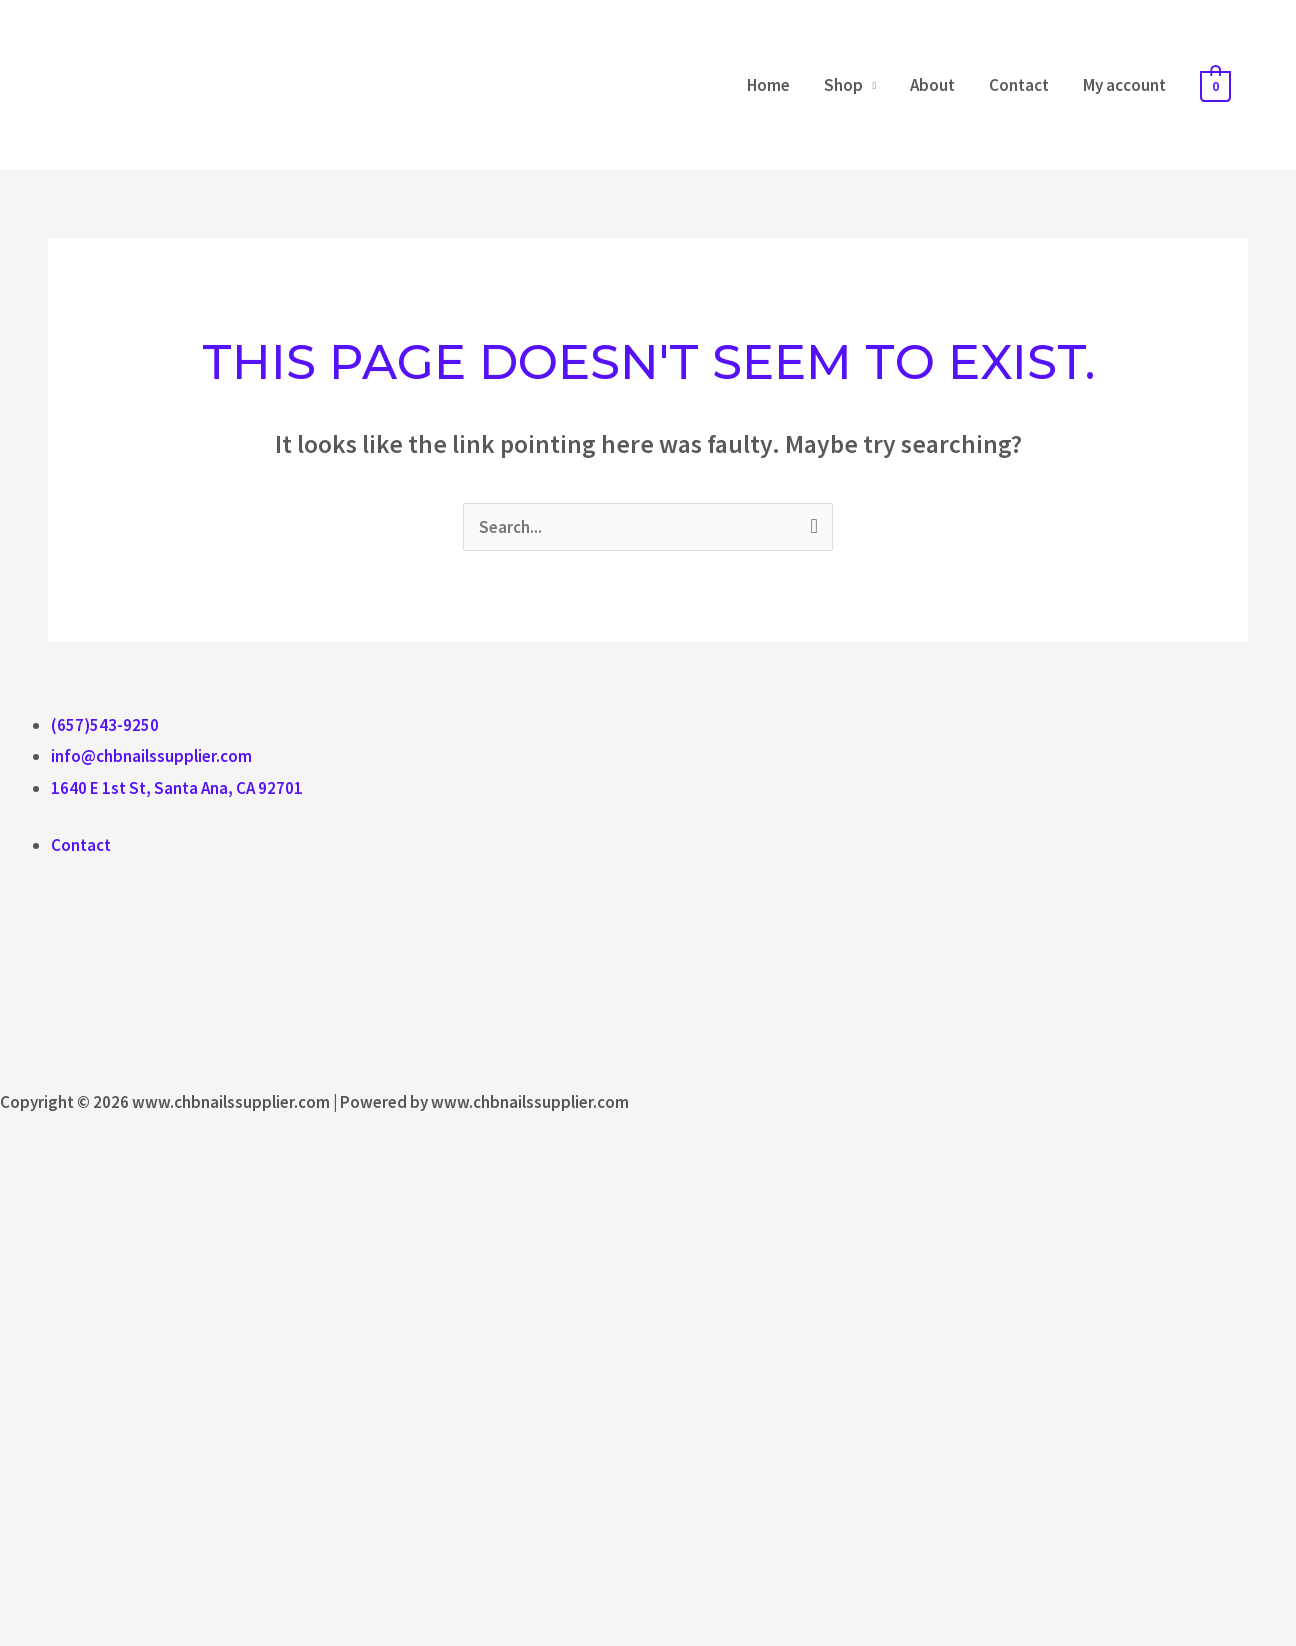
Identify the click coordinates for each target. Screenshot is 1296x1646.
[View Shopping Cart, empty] (1215, 85)
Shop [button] (843, 85)
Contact (1019, 85)
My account (1124, 85)
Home (768, 85)
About (932, 85)
